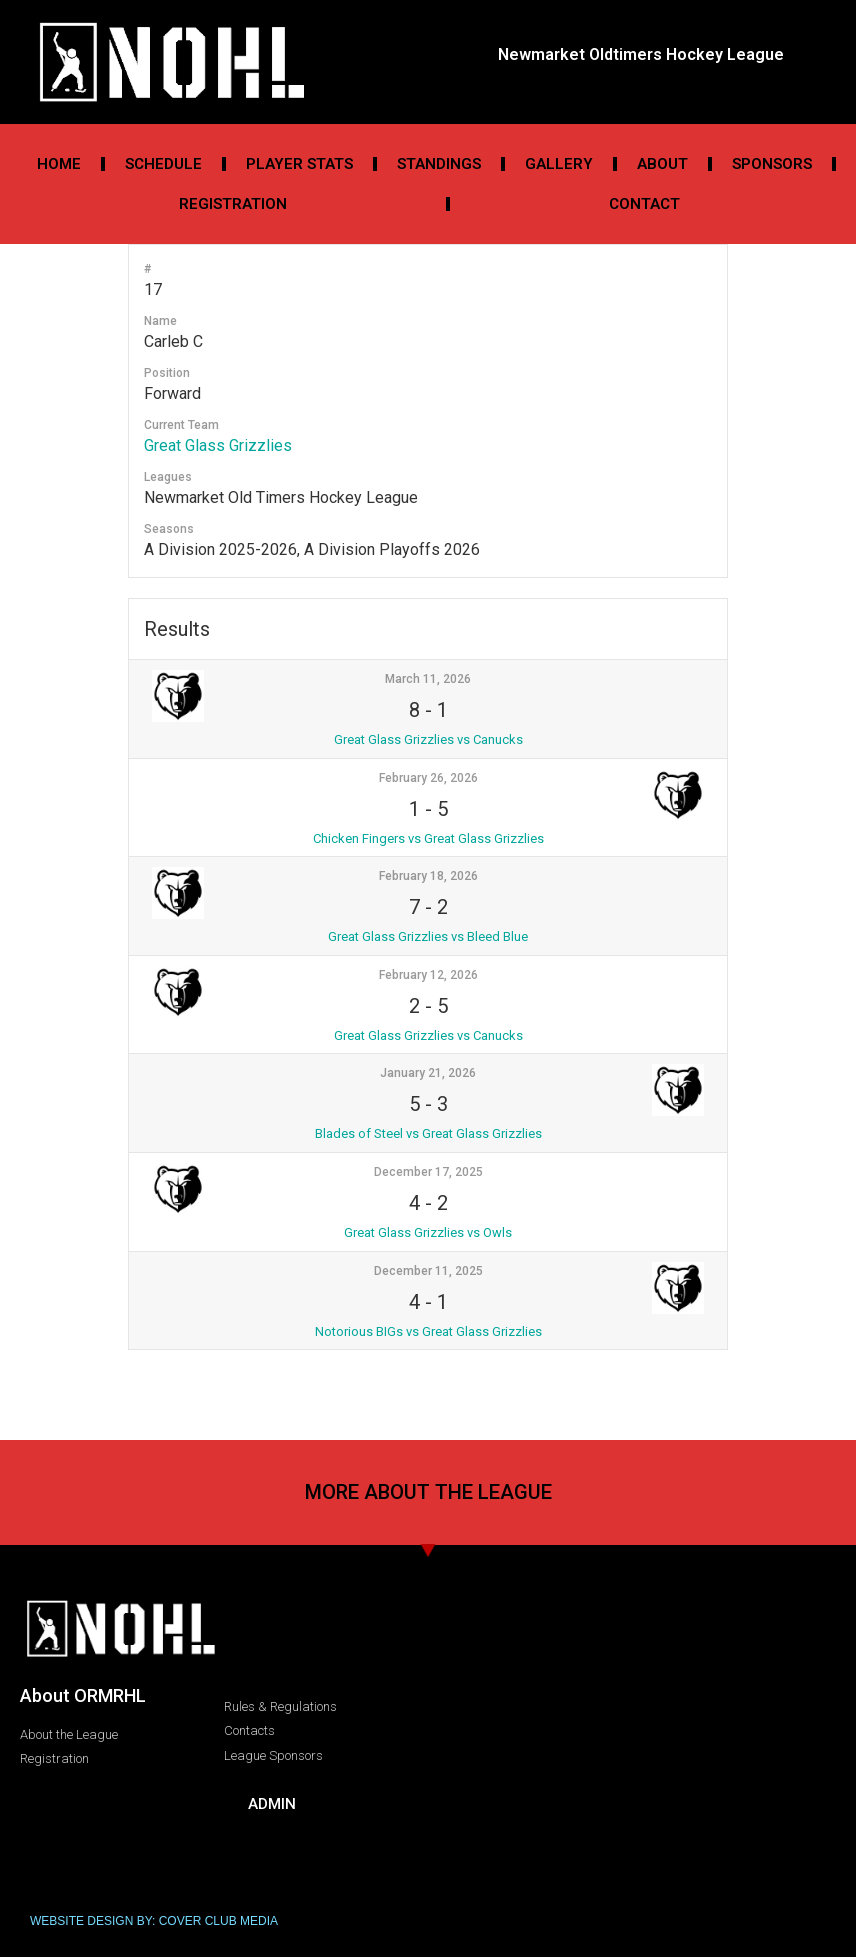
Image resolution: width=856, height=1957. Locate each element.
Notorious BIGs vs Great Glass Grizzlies (428, 1331)
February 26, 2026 (428, 778)
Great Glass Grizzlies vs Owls (428, 1232)
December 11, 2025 (428, 1271)
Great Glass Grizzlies (218, 445)
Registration (233, 204)
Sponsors (772, 164)
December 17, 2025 (428, 1172)
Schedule (163, 164)
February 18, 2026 (428, 876)
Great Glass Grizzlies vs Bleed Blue (428, 936)
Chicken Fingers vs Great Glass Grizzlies (428, 838)
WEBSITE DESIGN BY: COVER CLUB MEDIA (154, 1921)
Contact (644, 204)
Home (59, 164)
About (662, 164)
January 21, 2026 (428, 1073)
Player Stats (299, 164)
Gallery (559, 164)
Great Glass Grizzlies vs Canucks (428, 739)
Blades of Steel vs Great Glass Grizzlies (428, 1133)
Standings (439, 164)
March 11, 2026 (428, 679)
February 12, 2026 (428, 975)
